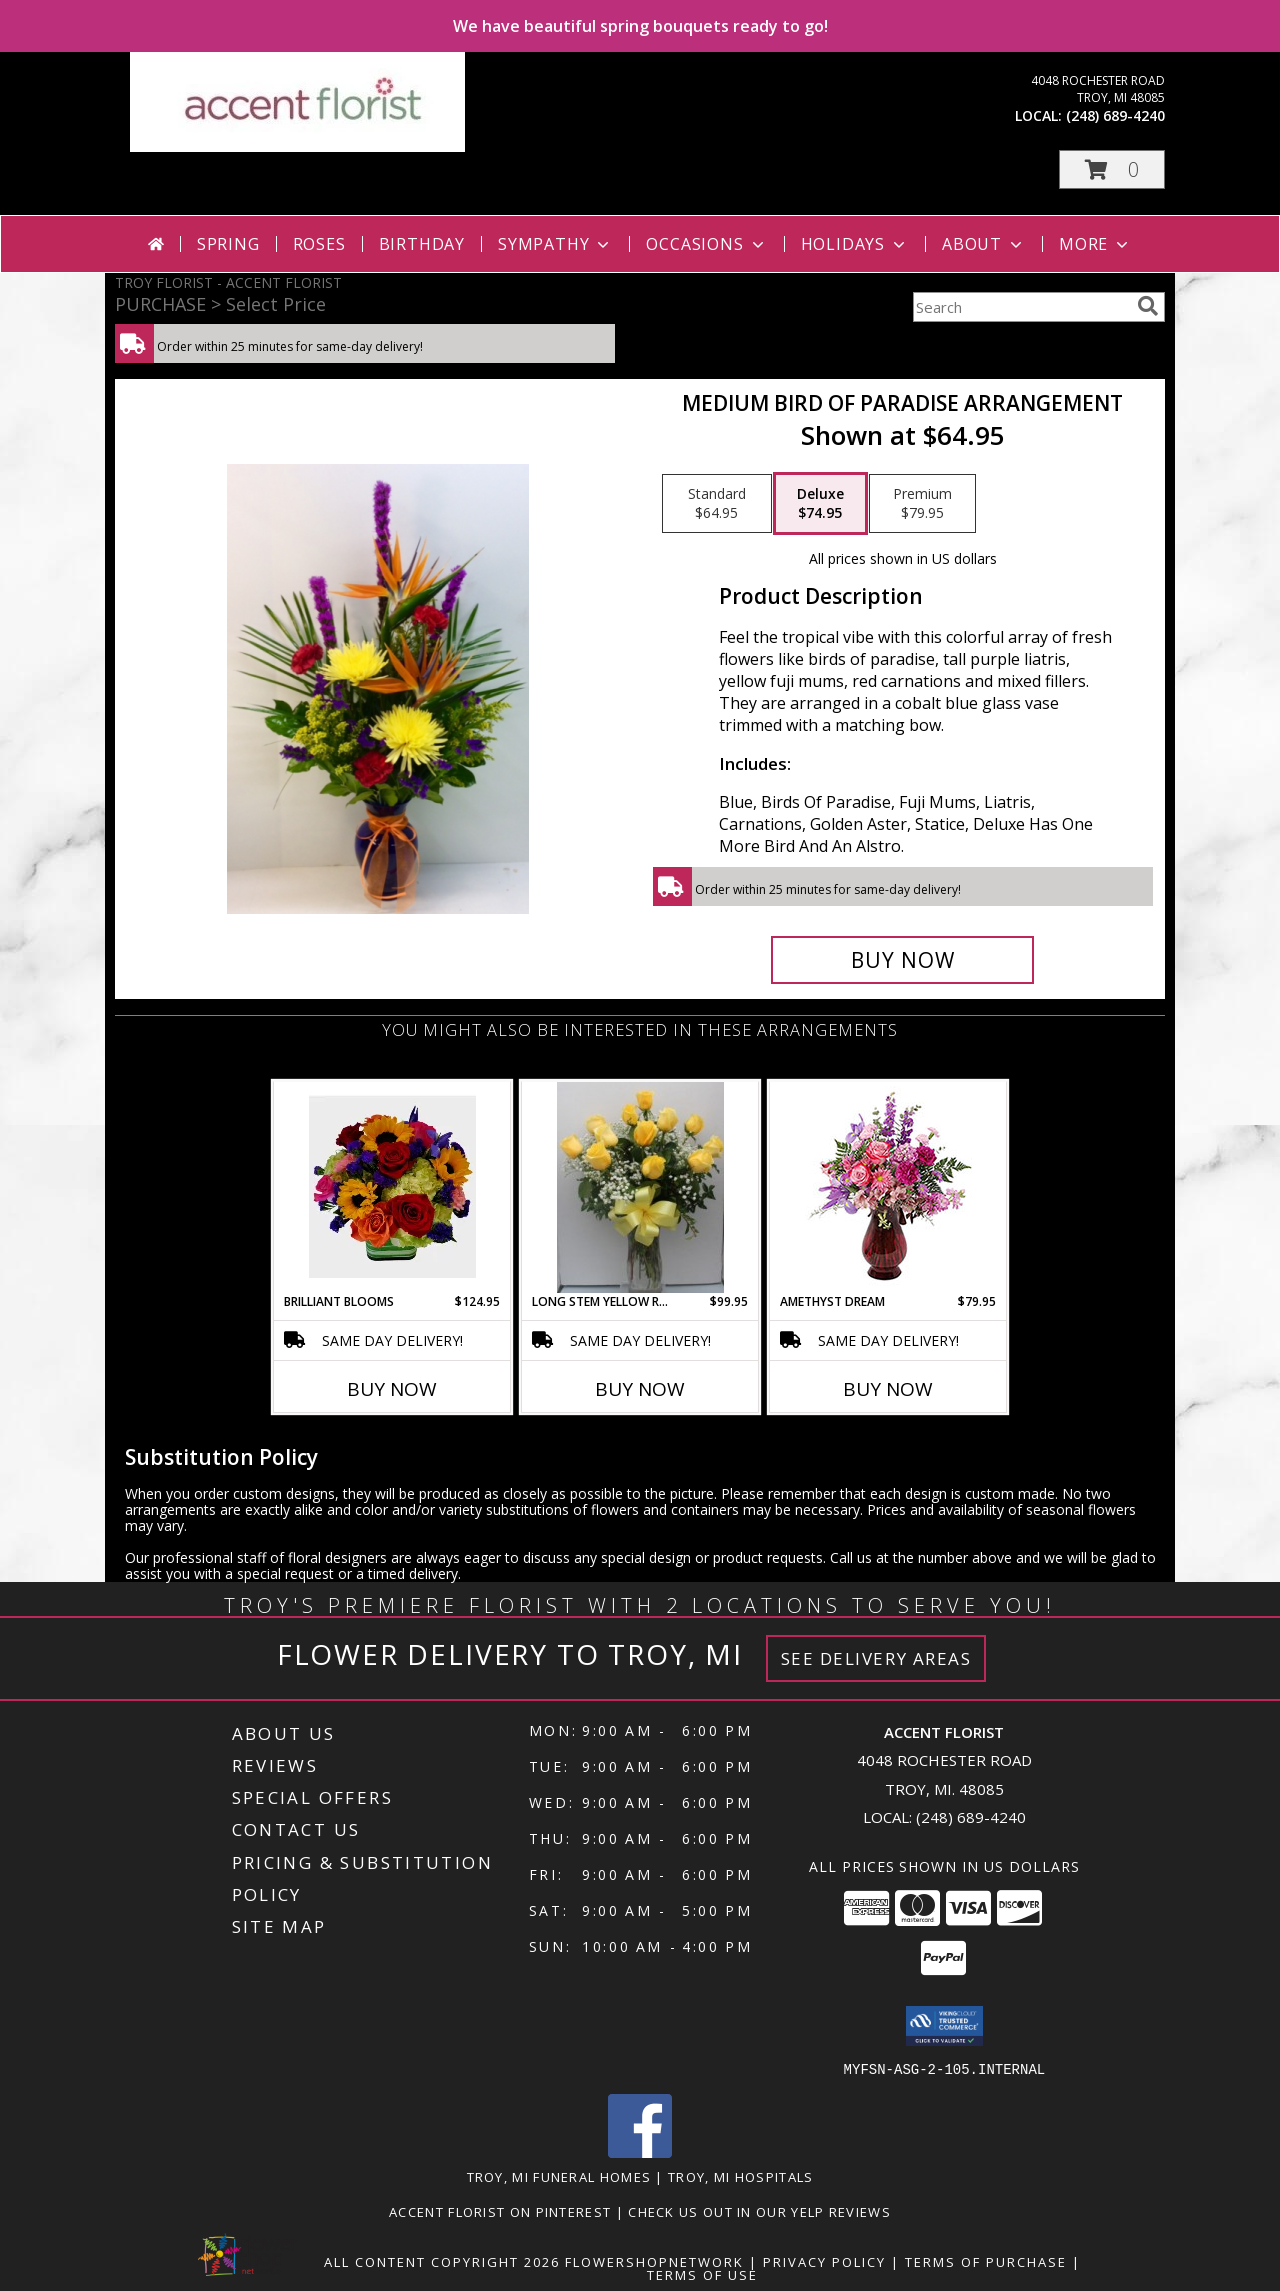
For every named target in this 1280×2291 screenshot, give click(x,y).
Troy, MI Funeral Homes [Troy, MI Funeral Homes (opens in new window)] (559, 2176)
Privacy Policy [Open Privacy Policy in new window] (824, 2261)
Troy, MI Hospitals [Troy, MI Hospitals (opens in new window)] (740, 2176)
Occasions (706, 244)
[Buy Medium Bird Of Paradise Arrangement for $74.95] (902, 960)
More (1095, 244)
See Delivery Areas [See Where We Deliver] (876, 1658)
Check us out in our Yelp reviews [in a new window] (759, 2211)
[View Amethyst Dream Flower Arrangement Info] (888, 1187)
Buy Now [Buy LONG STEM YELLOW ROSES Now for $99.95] (640, 1389)
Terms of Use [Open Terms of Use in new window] (702, 2274)
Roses (319, 244)
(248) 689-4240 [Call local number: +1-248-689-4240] (1115, 115)
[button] (1112, 169)
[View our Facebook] (640, 2151)
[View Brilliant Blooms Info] (392, 1187)
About (984, 244)
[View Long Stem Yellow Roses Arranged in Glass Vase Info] (640, 1187)
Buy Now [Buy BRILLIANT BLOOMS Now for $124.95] (392, 1389)
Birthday (422, 244)
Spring (228, 244)
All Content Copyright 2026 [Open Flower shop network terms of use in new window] (442, 2261)
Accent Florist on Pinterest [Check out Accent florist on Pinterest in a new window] (502, 2211)
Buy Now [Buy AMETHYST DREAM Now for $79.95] (888, 1389)
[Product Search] (1021, 307)
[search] (1148, 306)
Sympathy (555, 244)
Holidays (855, 244)
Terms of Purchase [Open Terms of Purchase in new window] (986, 2261)
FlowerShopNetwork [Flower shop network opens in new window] (654, 2261)
